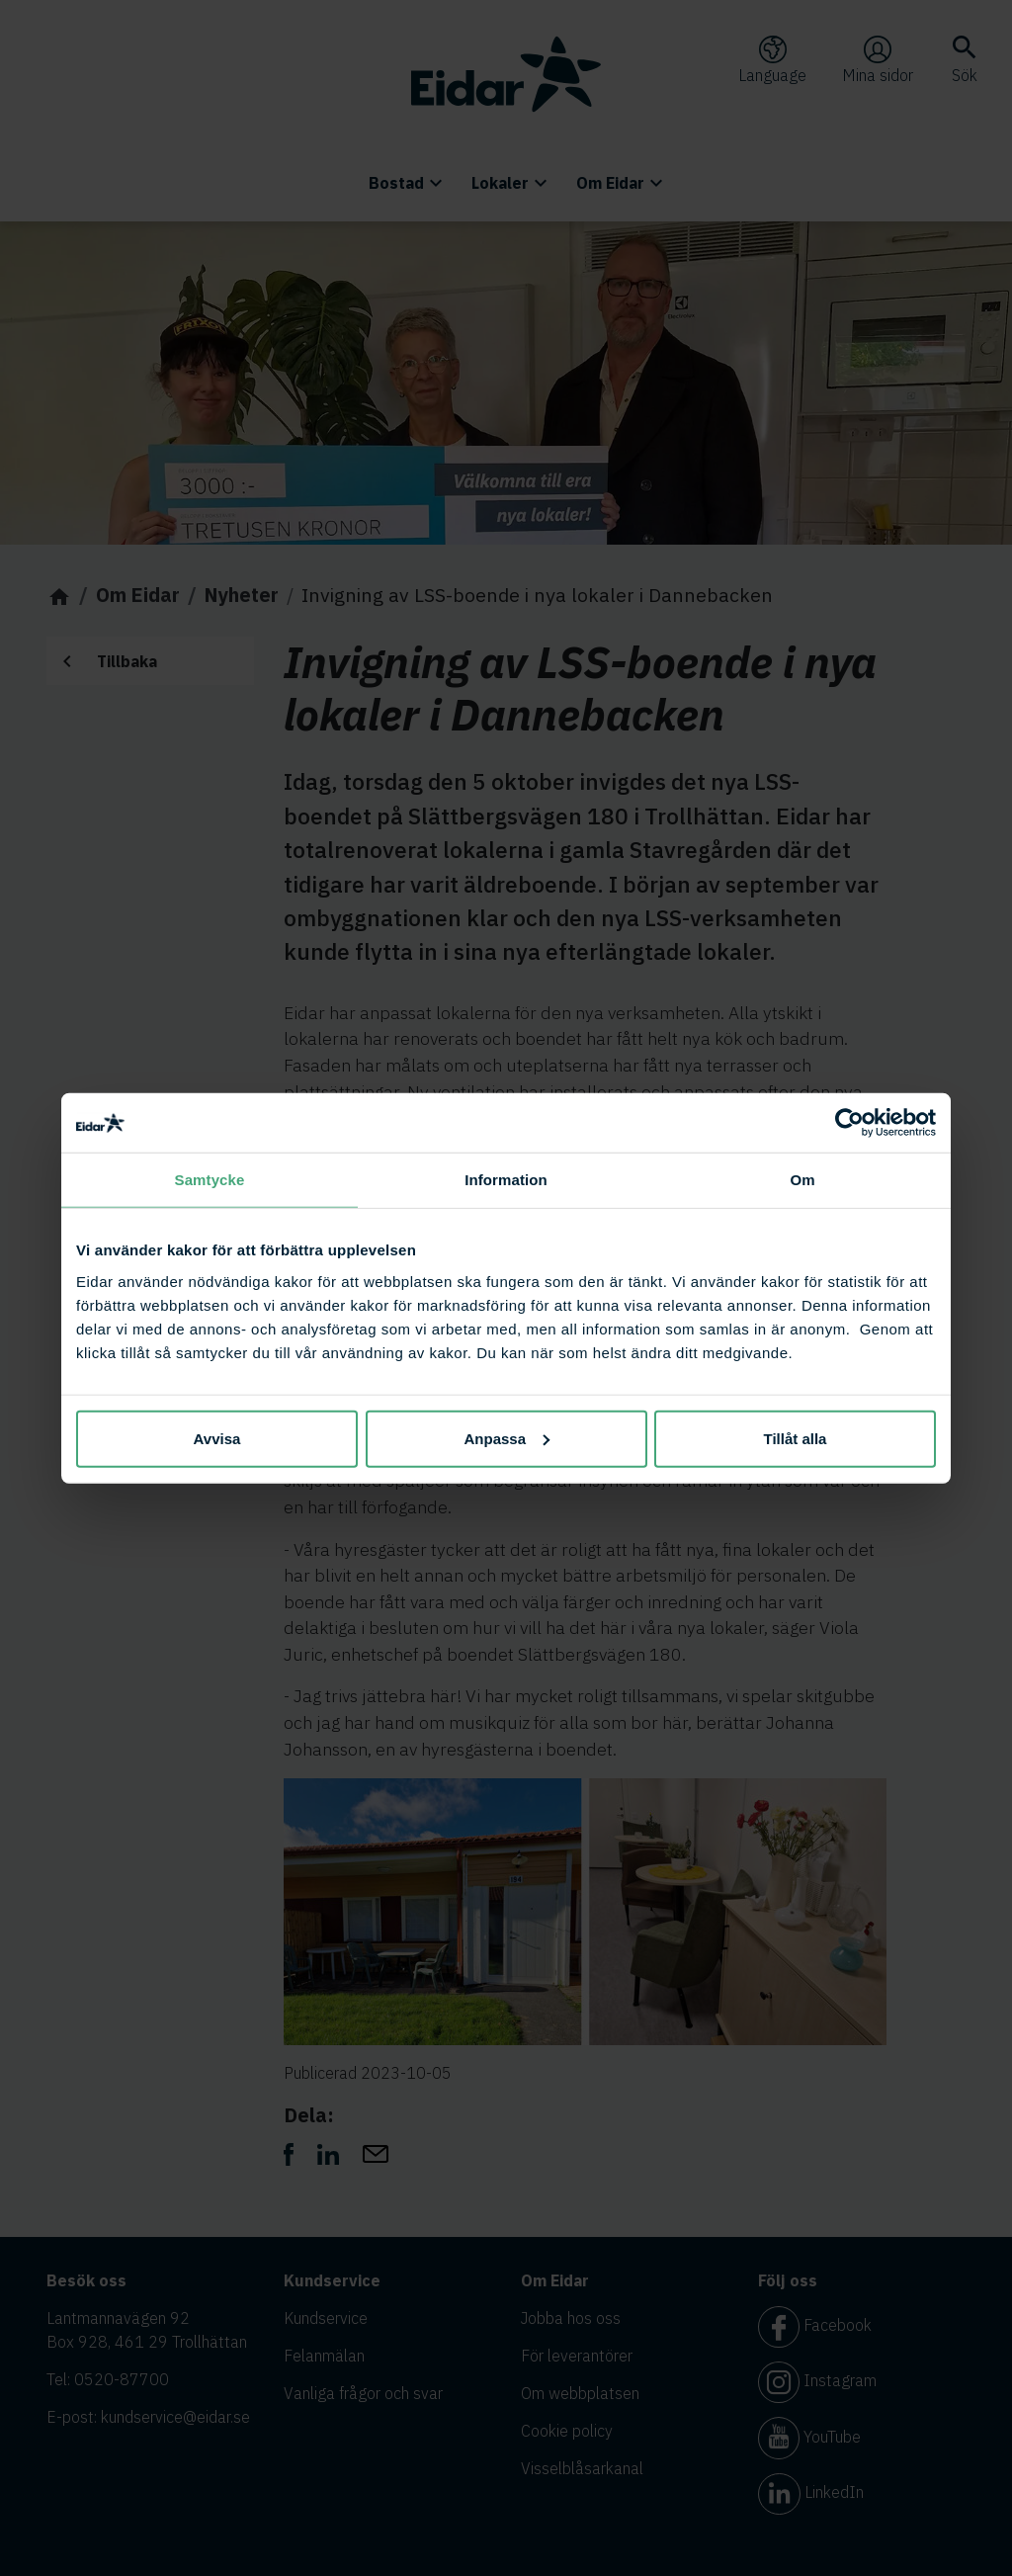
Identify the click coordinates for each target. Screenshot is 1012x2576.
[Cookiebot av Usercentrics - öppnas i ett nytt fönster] (849, 1123)
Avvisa (217, 1437)
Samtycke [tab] (210, 1179)
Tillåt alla (795, 1437)
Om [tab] (802, 1179)
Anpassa (506, 1437)
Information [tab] (506, 1179)
